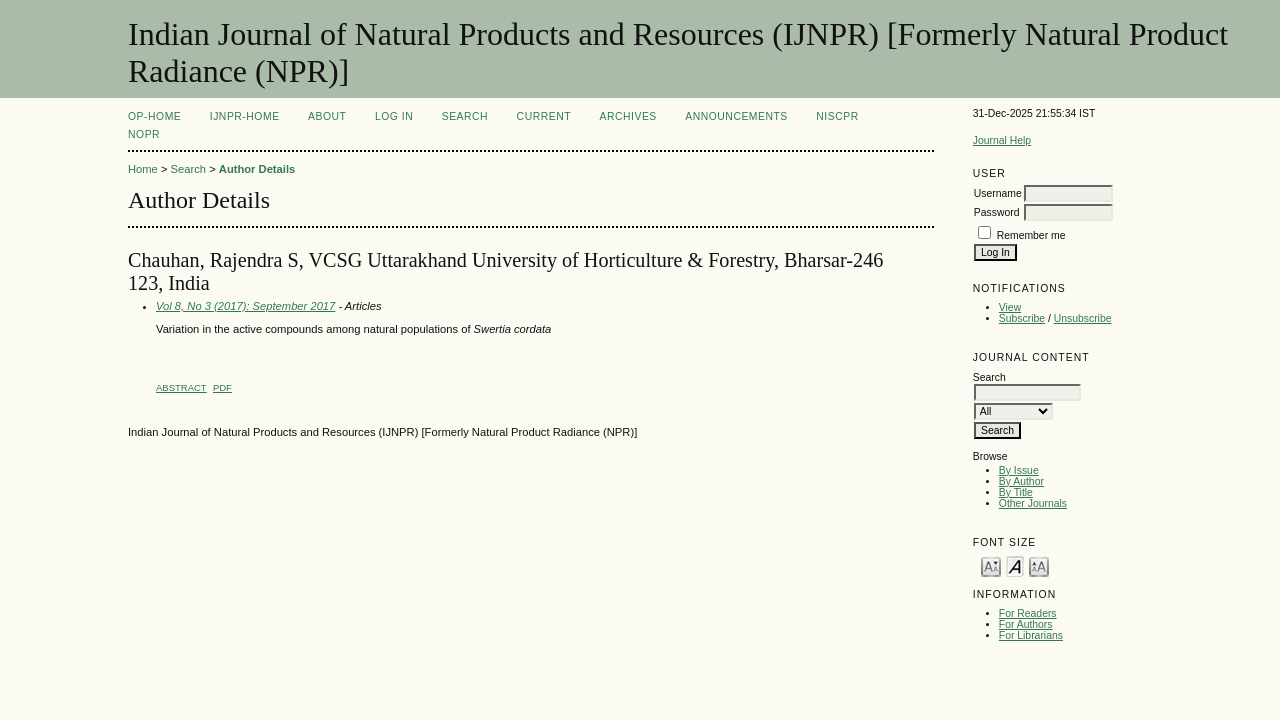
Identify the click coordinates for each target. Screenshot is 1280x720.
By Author (1021, 481)
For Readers (1028, 613)
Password (997, 212)
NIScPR (837, 116)
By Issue (1019, 470)
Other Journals (1033, 503)
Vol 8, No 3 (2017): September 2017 (245, 306)
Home (143, 169)
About (327, 116)
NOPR (144, 134)
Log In (394, 116)
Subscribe (1022, 318)
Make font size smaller (991, 565)
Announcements (736, 116)
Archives (628, 116)
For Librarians (1031, 635)
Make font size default (1015, 565)
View (1010, 307)
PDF (222, 387)
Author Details (257, 169)
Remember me (1031, 235)
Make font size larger (1039, 565)
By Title (1016, 492)
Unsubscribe (1083, 318)
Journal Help (1002, 140)
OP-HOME (154, 116)
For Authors (1026, 624)
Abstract (181, 387)
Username (998, 193)
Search (465, 116)
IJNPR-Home (245, 116)
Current (544, 116)
